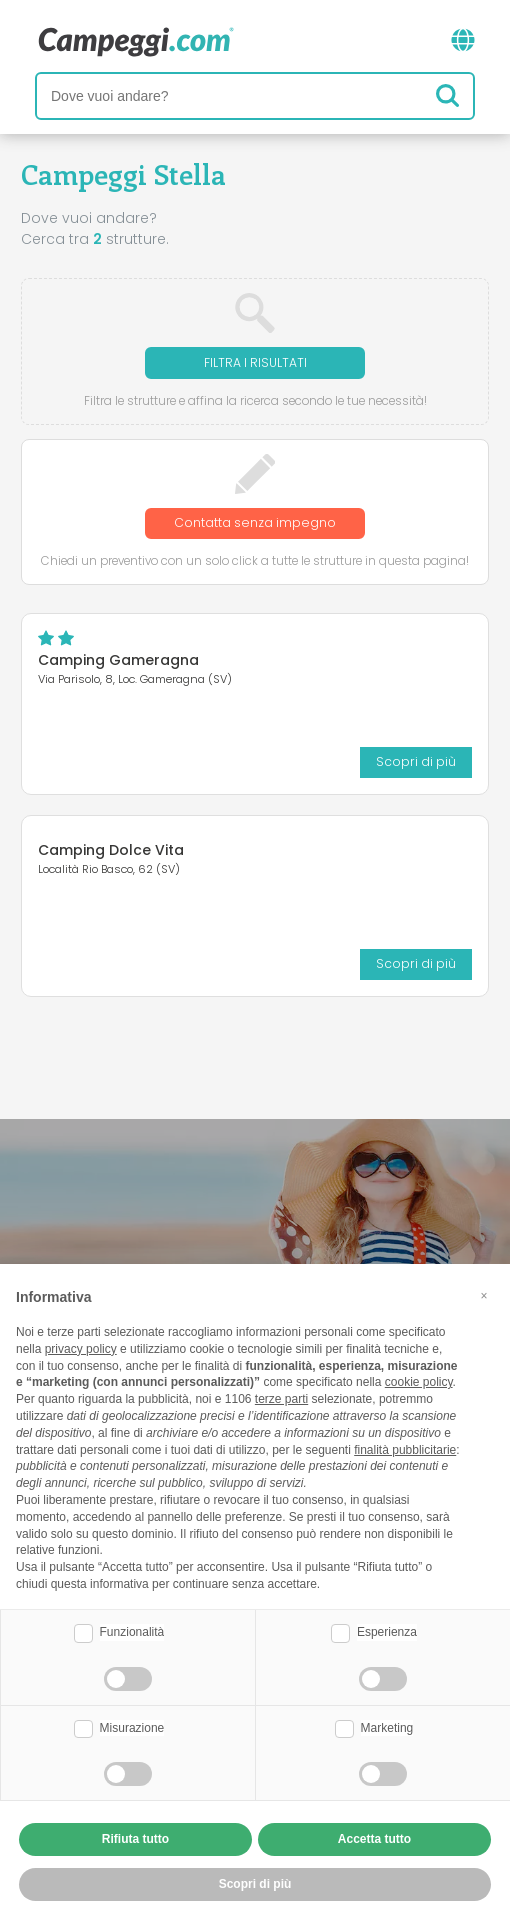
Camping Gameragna (118, 660)
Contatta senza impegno (255, 522)
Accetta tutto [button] (374, 1839)
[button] (484, 1296)
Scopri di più (416, 761)
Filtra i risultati (255, 362)
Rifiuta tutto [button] (135, 1839)
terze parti (281, 1399)
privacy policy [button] (81, 1349)
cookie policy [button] (419, 1382)
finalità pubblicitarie (405, 1450)
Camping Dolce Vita (111, 850)
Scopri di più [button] (255, 1884)
